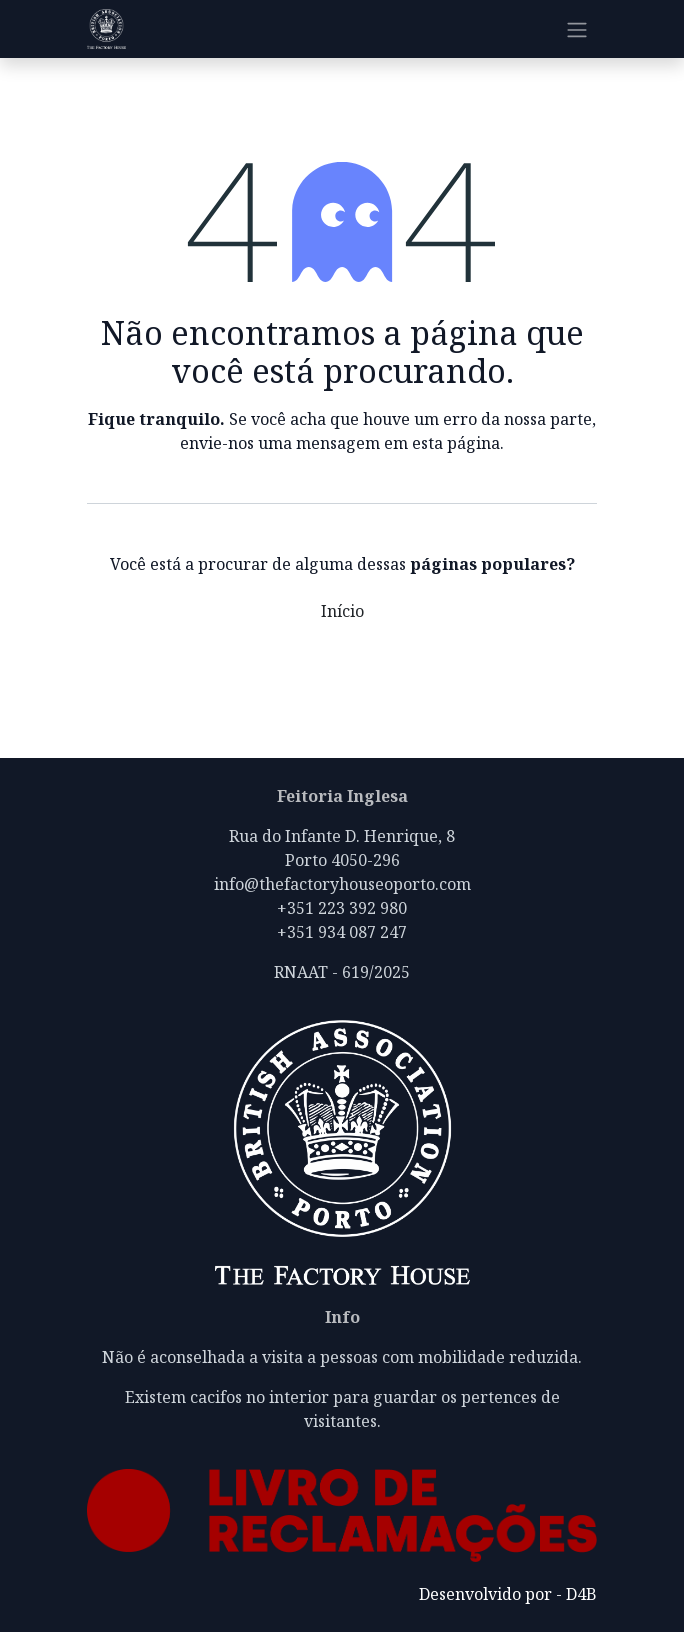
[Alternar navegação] (577, 29)
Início (342, 611)
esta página (456, 443)
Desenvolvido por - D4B (508, 1594)
